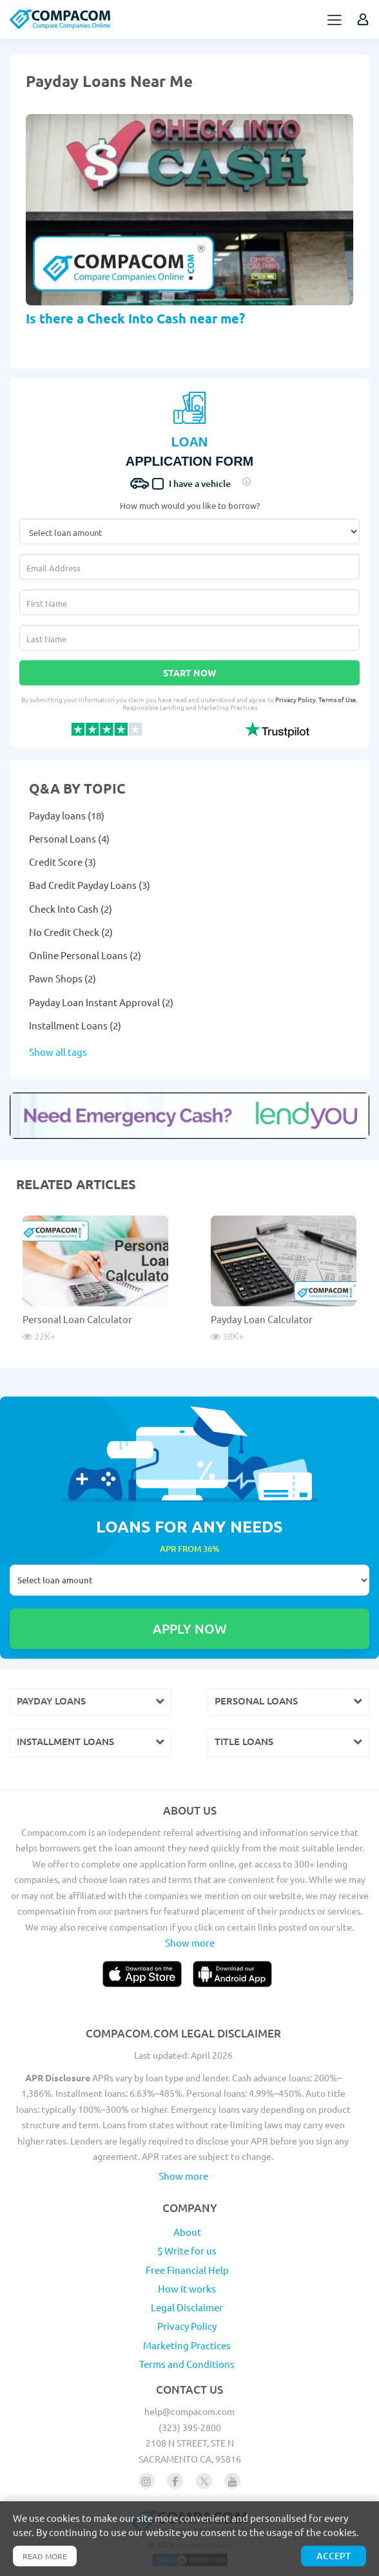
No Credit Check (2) (71, 932)
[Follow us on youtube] (232, 2481)
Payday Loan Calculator (262, 1319)
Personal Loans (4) (69, 838)
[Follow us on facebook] (175, 2481)
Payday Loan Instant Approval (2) (101, 1002)
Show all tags (58, 1051)
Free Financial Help (187, 2270)
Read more (45, 2556)
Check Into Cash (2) (70, 908)
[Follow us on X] (204, 2481)
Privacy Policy (295, 699)
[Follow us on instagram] (147, 2481)
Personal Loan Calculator (77, 1319)
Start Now (189, 672)
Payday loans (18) (66, 815)
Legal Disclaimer (187, 2307)
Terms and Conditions (187, 2364)
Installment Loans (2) (75, 1025)
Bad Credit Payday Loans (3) (89, 885)
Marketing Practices (187, 2345)
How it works (187, 2288)
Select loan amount (189, 1580)
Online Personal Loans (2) (85, 955)
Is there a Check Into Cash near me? (135, 318)
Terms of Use (337, 699)
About (187, 2232)
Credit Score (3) (62, 861)
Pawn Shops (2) (62, 978)
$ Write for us (187, 2250)
